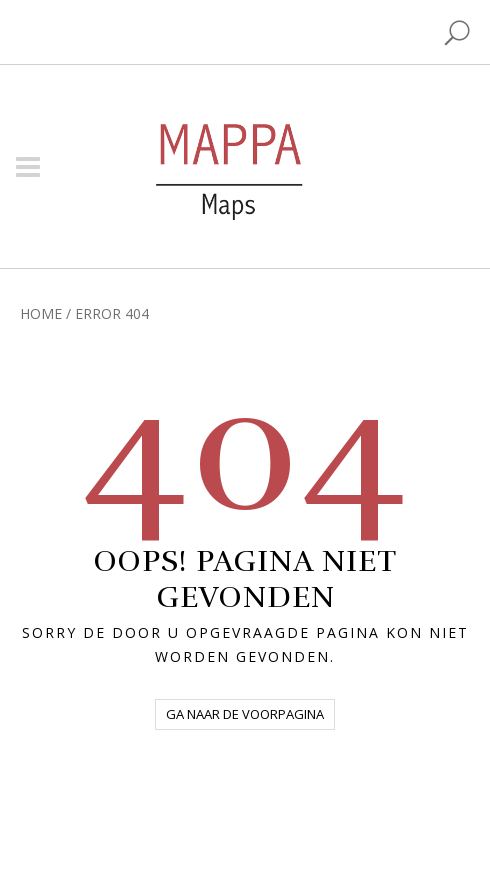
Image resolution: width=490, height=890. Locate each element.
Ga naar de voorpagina (245, 714)
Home (41, 313)
